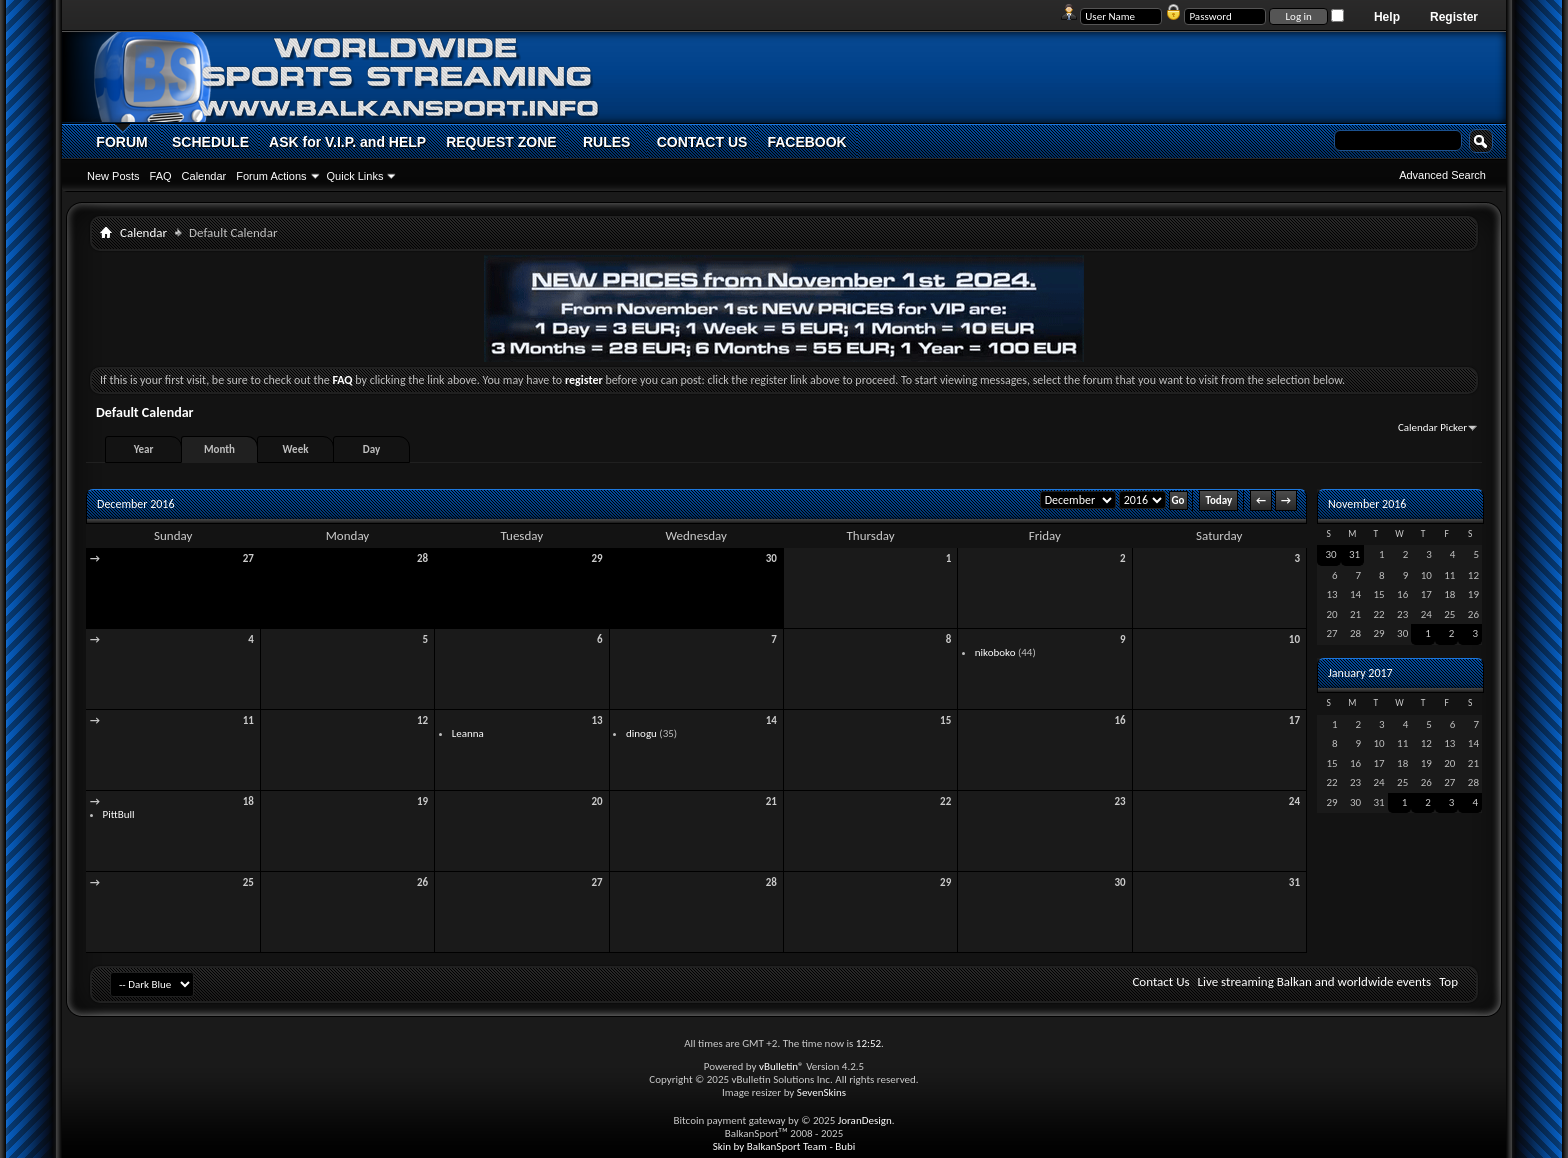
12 (422, 720)
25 (248, 882)
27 (248, 558)
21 (771, 801)
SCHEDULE (210, 142)
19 (422, 801)
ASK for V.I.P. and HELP (347, 142)
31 (1294, 882)
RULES (606, 142)
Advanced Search (1442, 175)
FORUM (121, 142)
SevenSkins (821, 1092)
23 (1119, 801)
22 (945, 801)
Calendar (204, 176)
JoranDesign (865, 1120)
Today (1218, 500)
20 (596, 801)
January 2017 (1360, 673)
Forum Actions (271, 176)
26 (422, 882)
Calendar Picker (1432, 427)
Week (296, 449)
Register (1454, 17)
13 (596, 720)
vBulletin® (781, 1066)
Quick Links (355, 176)
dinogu (641, 733)
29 (596, 558)
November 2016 (1367, 504)
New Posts (113, 176)
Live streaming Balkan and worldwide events (1315, 981)
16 (1119, 720)
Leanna (468, 733)
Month (219, 449)
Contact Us (1160, 981)
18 (248, 801)
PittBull (119, 814)
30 (771, 558)
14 (771, 720)
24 (1294, 801)
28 (422, 558)
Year (144, 449)
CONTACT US (702, 142)
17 (1294, 720)
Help (1387, 17)
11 (248, 720)
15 (945, 720)
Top (1448, 981)
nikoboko (995, 652)
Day (371, 449)
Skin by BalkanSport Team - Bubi (784, 1146)
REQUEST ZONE (501, 142)
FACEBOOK (806, 142)
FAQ (161, 176)
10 (1294, 639)
